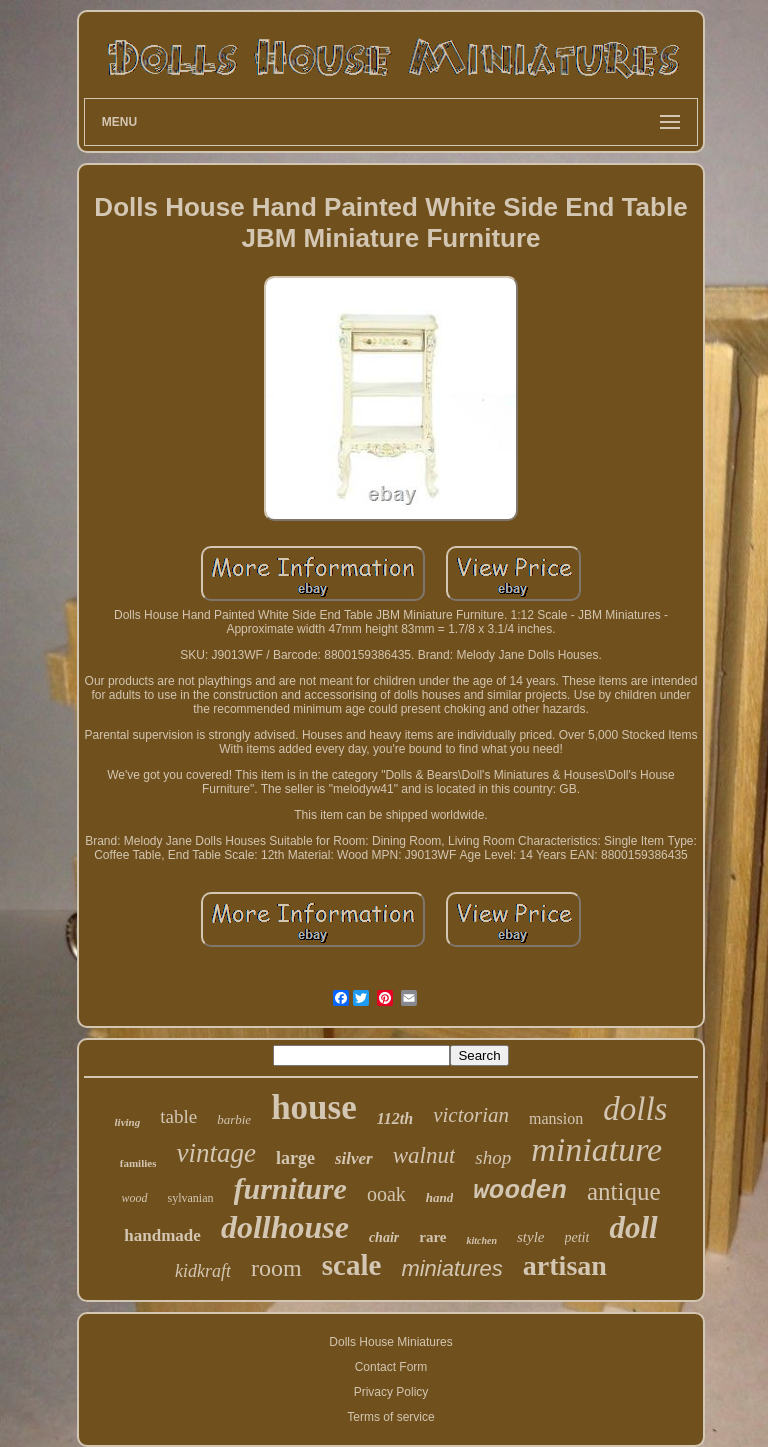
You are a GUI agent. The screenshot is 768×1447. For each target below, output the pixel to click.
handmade (162, 1235)
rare (432, 1237)
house (314, 1107)
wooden (520, 1191)
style (531, 1237)
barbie (234, 1119)
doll (633, 1227)
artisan (565, 1265)
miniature (596, 1149)
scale (352, 1265)
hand (439, 1197)
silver (354, 1158)
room (276, 1268)
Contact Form (391, 1367)
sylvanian (191, 1198)
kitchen (481, 1240)
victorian (471, 1115)
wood (135, 1198)
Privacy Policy (391, 1392)
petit (577, 1237)
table (178, 1116)
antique (624, 1191)
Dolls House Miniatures (390, 1342)
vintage (215, 1153)
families (138, 1163)
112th (395, 1118)
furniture (290, 1188)
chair (384, 1237)
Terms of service (390, 1417)
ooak (386, 1194)
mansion (556, 1118)
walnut (424, 1155)
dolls (635, 1109)
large (295, 1158)
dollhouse (285, 1227)
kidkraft (203, 1271)
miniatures (451, 1268)
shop (493, 1157)
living (128, 1122)
